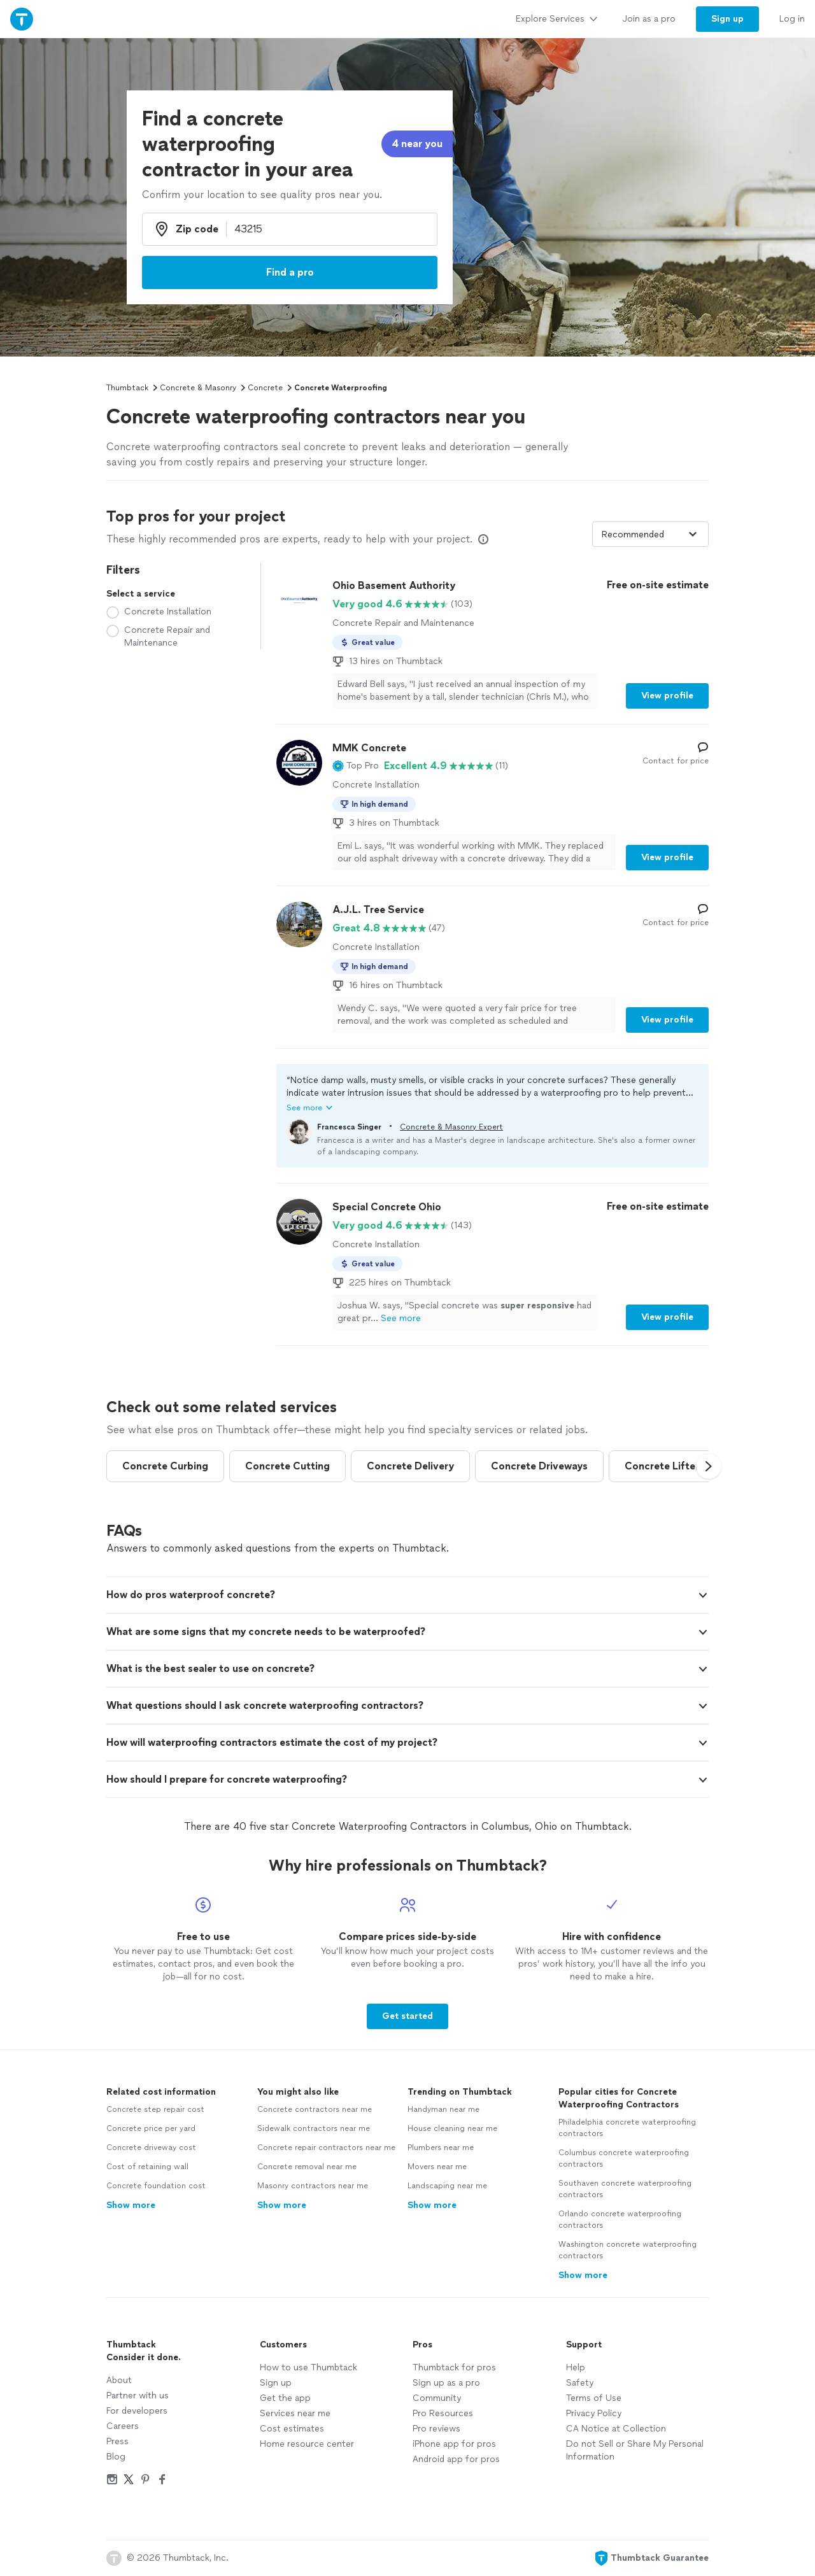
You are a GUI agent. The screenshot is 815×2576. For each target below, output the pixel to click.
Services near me (295, 2413)
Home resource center (307, 2443)
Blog (115, 2456)
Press (117, 2441)
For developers (136, 2410)
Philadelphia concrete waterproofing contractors (627, 2128)
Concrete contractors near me (314, 2109)
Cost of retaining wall (147, 2166)
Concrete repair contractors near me (326, 2147)
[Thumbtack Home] (21, 19)
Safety (579, 2382)
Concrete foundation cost (156, 2185)
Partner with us (137, 2395)
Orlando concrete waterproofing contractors (619, 2219)
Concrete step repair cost (155, 2109)
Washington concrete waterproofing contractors (627, 2250)
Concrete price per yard (150, 2128)
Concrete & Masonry (198, 387)
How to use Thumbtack (308, 2367)
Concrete (265, 387)
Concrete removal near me (307, 2166)
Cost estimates (292, 2428)
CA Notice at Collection (616, 2428)
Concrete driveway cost (151, 2147)
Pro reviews (436, 2428)
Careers (122, 2426)
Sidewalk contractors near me (313, 2128)
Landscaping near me (447, 2185)
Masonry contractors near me (312, 2185)
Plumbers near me (441, 2147)
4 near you (417, 144)
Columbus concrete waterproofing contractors (623, 2158)
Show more (130, 2205)
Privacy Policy (593, 2413)
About (119, 2380)
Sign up (276, 2382)
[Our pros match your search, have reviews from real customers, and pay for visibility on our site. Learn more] (483, 539)
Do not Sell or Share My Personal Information (635, 2450)
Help (575, 2367)
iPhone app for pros (454, 2443)
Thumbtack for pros (454, 2367)
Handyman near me (443, 2109)
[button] (355, 766)
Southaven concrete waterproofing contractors (624, 2189)
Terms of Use (593, 2398)
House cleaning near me (452, 2128)
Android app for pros (456, 2459)
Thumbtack (127, 387)
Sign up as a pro (446, 2382)
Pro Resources (443, 2413)
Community (437, 2398)
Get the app (285, 2398)
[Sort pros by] (650, 534)
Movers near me (437, 2166)
